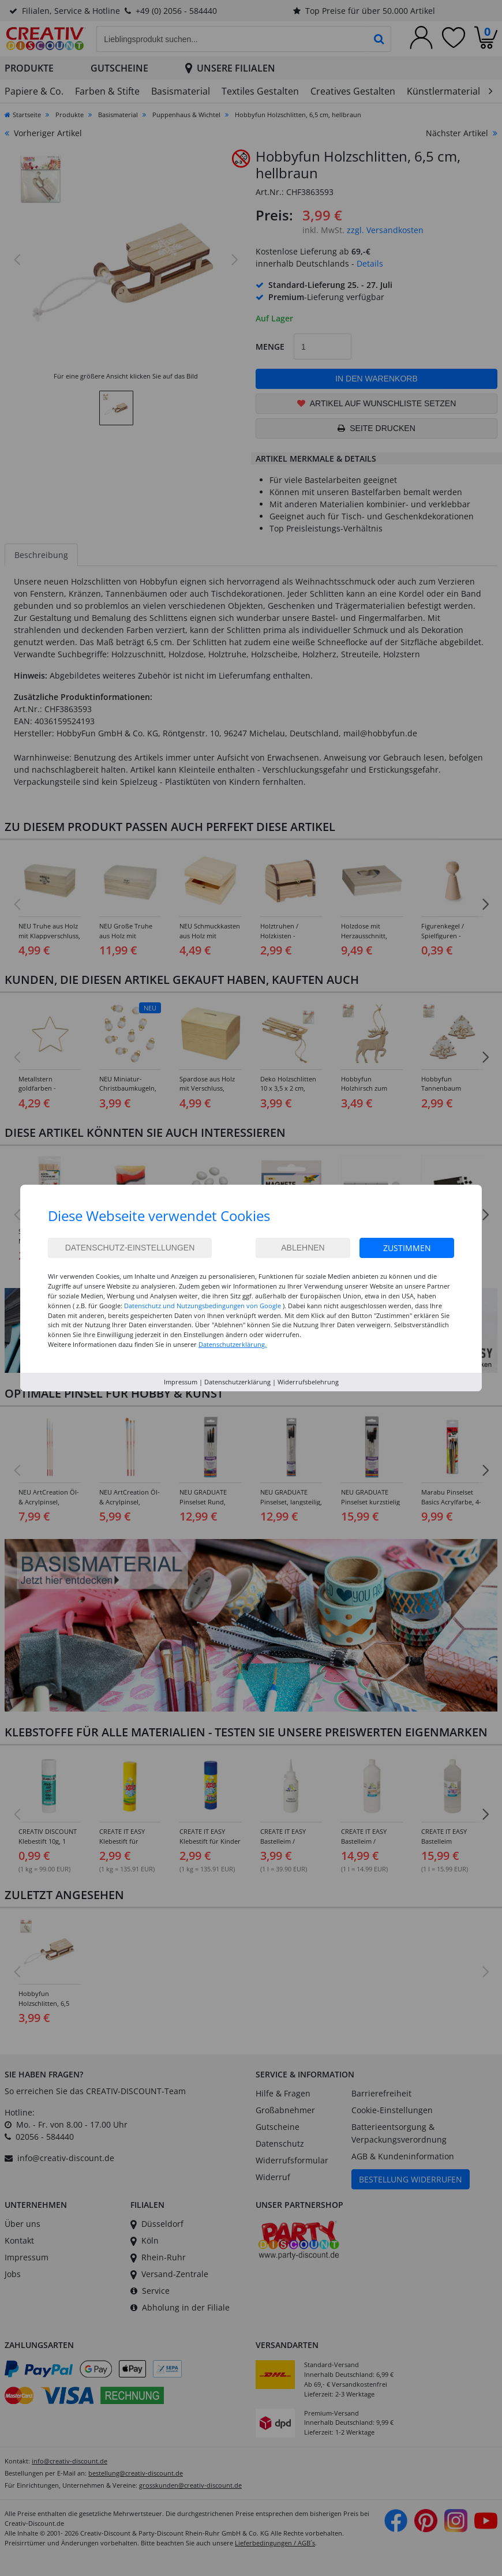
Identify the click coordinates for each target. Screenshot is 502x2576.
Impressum (180, 1381)
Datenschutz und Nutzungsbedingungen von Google (202, 1305)
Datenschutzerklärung (237, 1381)
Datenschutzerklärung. (232, 1344)
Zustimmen (407, 1247)
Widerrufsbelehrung (308, 1381)
